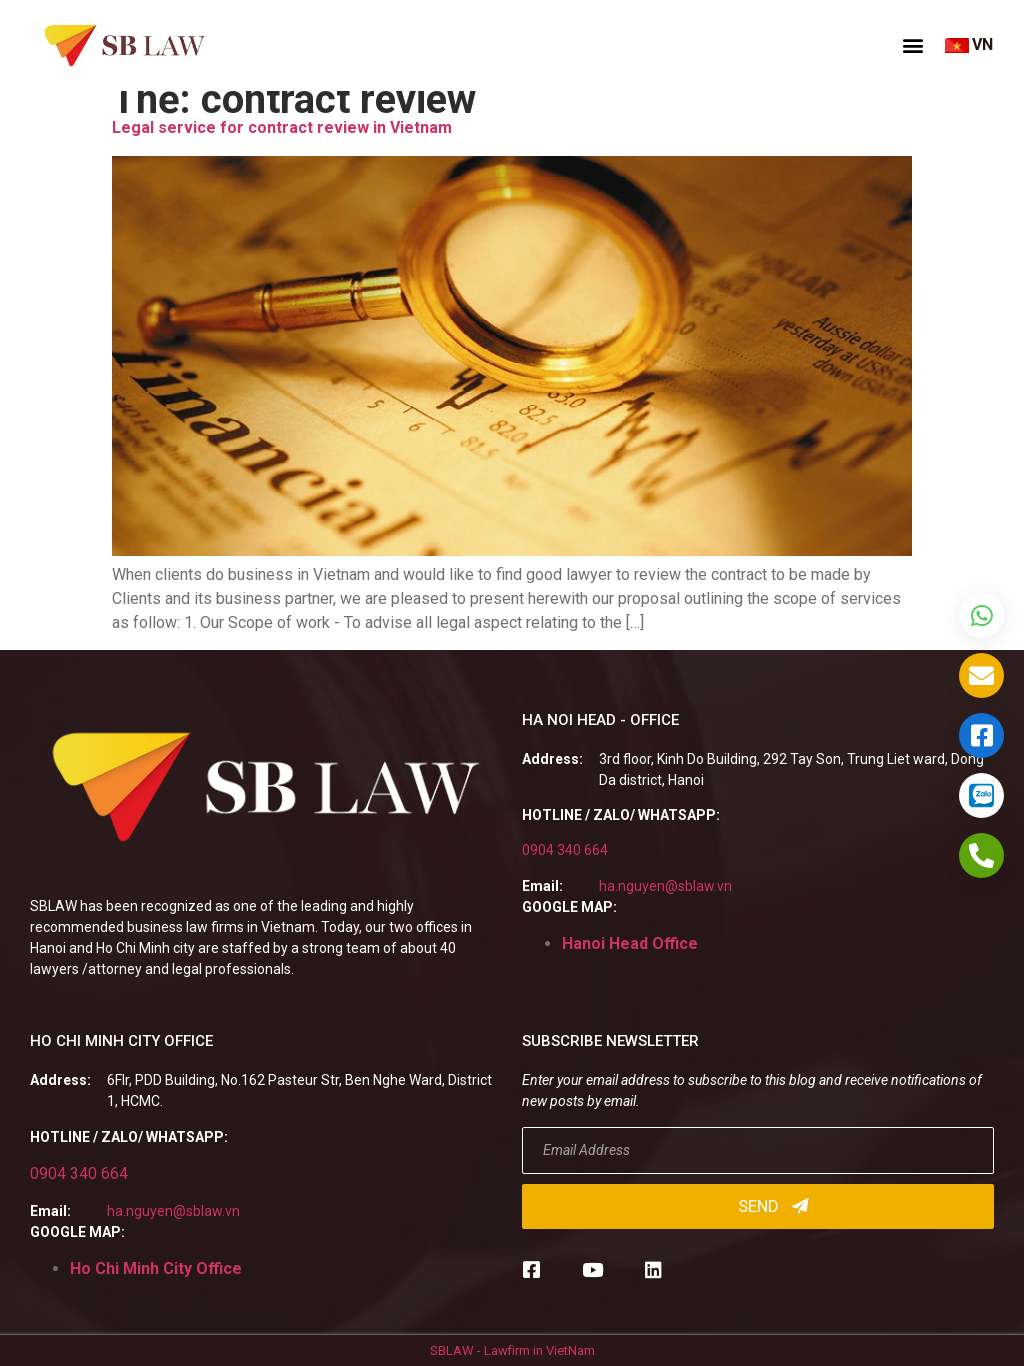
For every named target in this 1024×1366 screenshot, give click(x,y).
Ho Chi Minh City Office (156, 1268)
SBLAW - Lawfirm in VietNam (512, 1350)
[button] (913, 45)
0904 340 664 (565, 850)
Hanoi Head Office (630, 943)
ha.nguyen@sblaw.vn (665, 886)
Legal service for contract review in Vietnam (282, 127)
